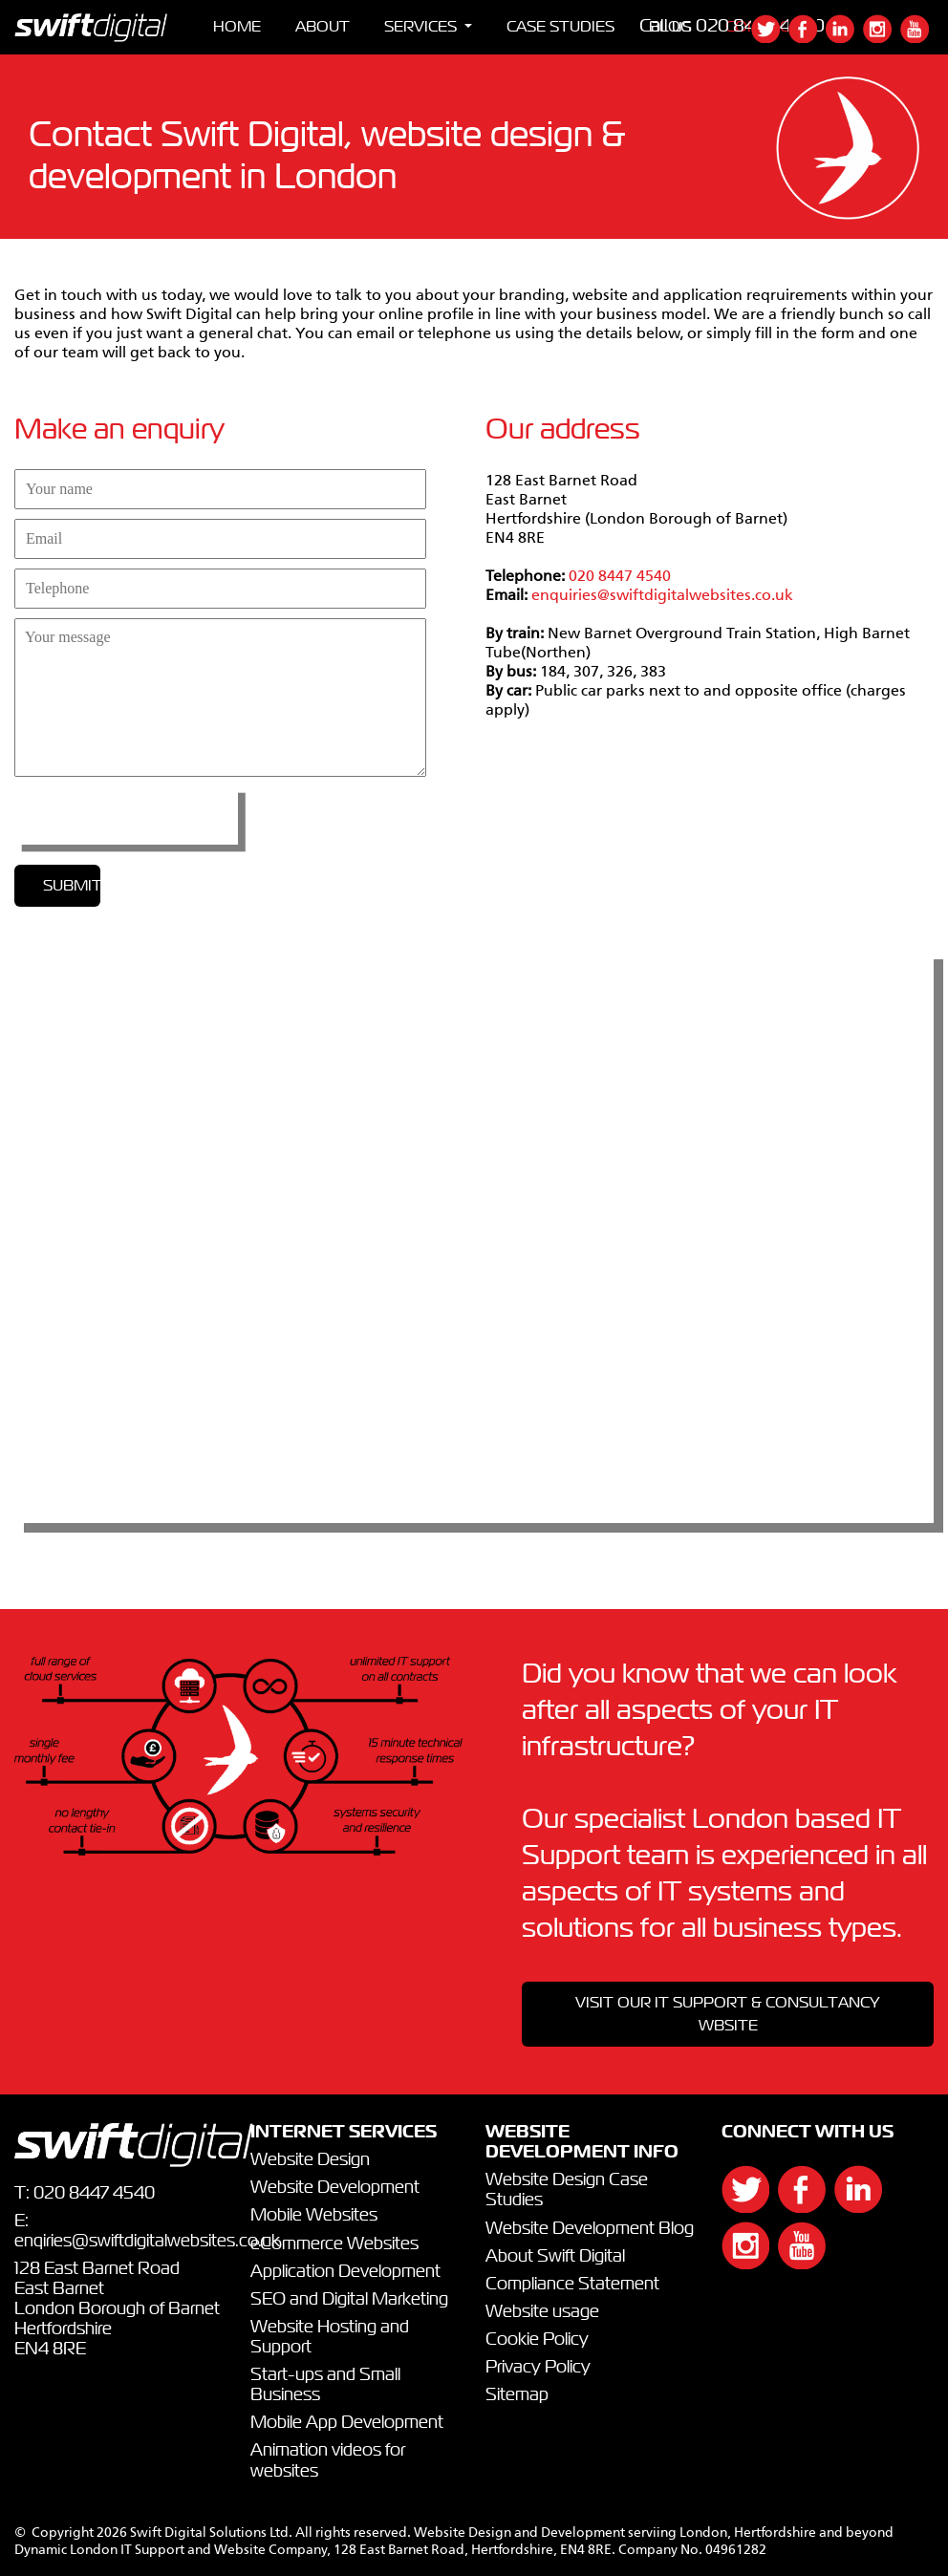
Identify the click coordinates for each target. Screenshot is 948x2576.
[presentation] (126, 815)
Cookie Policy (537, 2340)
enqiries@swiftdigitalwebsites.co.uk (147, 2241)
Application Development (345, 2272)
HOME (237, 26)
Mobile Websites (313, 2215)
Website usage (542, 2312)
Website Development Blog (589, 2229)
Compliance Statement (572, 2284)
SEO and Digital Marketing (349, 2299)
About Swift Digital (555, 2256)
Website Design (310, 2160)
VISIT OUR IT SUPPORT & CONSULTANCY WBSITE (727, 2014)
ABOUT (322, 26)
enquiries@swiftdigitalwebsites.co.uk (662, 596)
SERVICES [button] (422, 26)
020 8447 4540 (620, 577)
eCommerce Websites (334, 2244)
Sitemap (517, 2395)
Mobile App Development (346, 2423)
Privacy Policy (538, 2367)
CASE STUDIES (560, 26)
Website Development (335, 2188)
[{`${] (769, 38)
